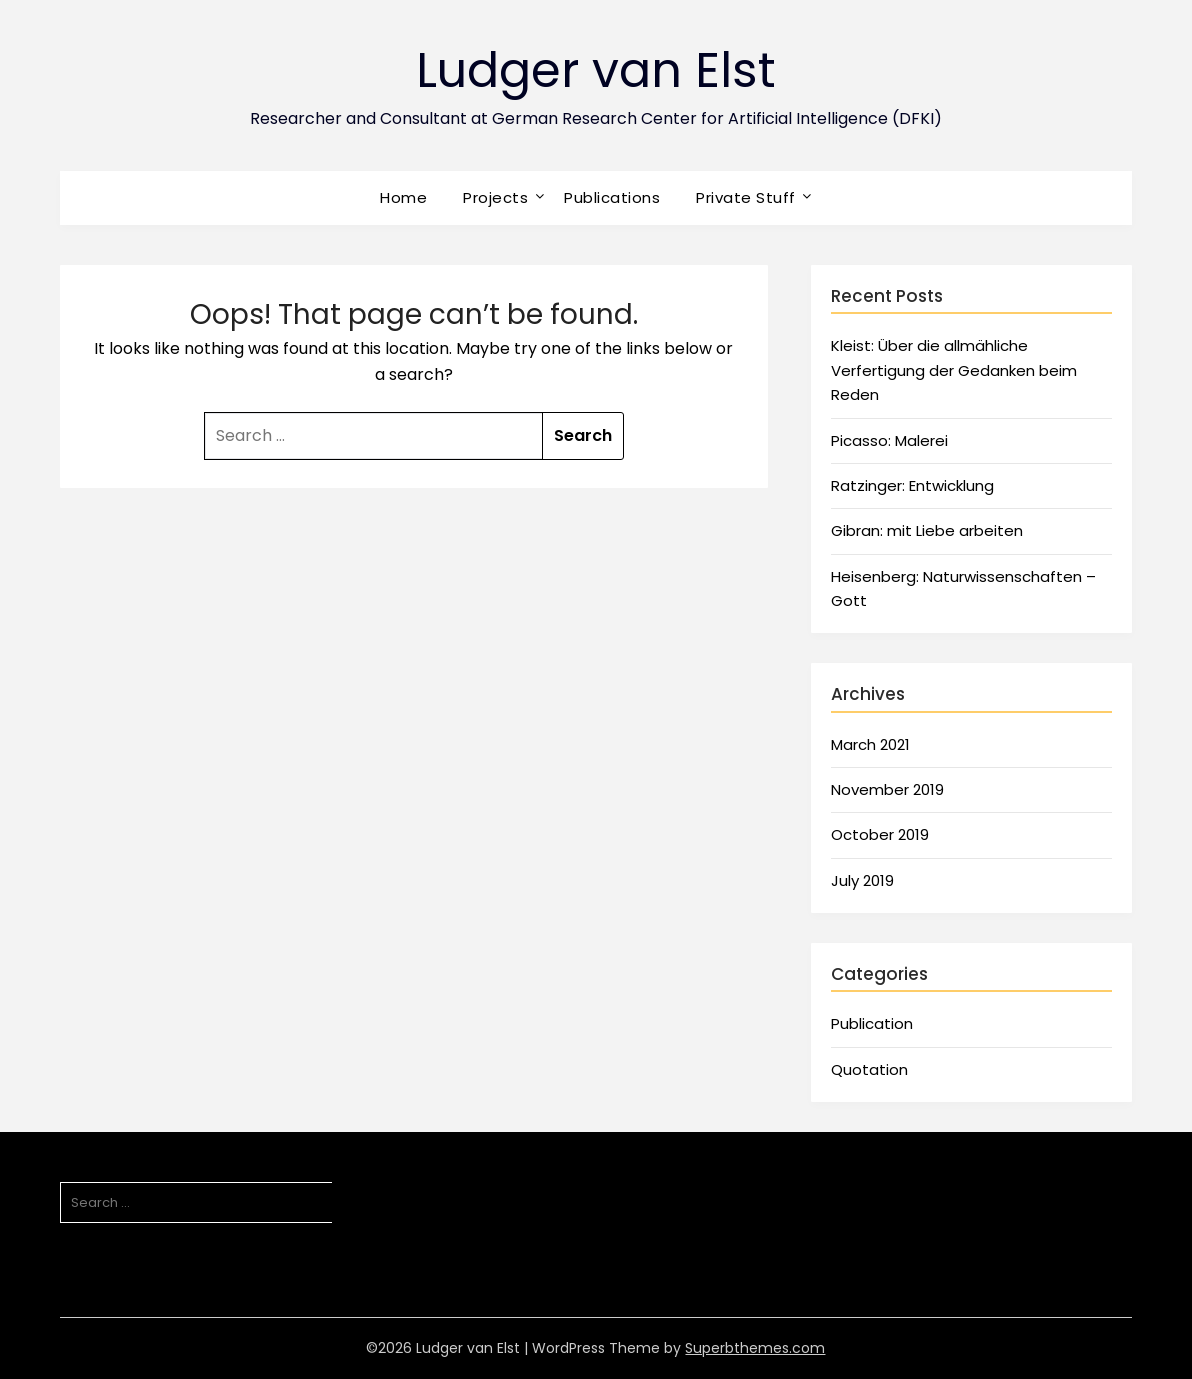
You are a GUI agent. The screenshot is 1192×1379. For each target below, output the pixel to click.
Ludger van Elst (596, 70)
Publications (612, 197)
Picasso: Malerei (889, 440)
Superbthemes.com (755, 1348)
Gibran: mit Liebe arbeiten (927, 530)
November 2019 (887, 789)
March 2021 (870, 744)
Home (403, 197)
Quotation (869, 1069)
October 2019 (880, 834)
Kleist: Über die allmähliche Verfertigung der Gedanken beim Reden (954, 370)
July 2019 (862, 880)
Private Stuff (746, 197)
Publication (872, 1023)
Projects (495, 197)
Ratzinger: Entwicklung (912, 485)
